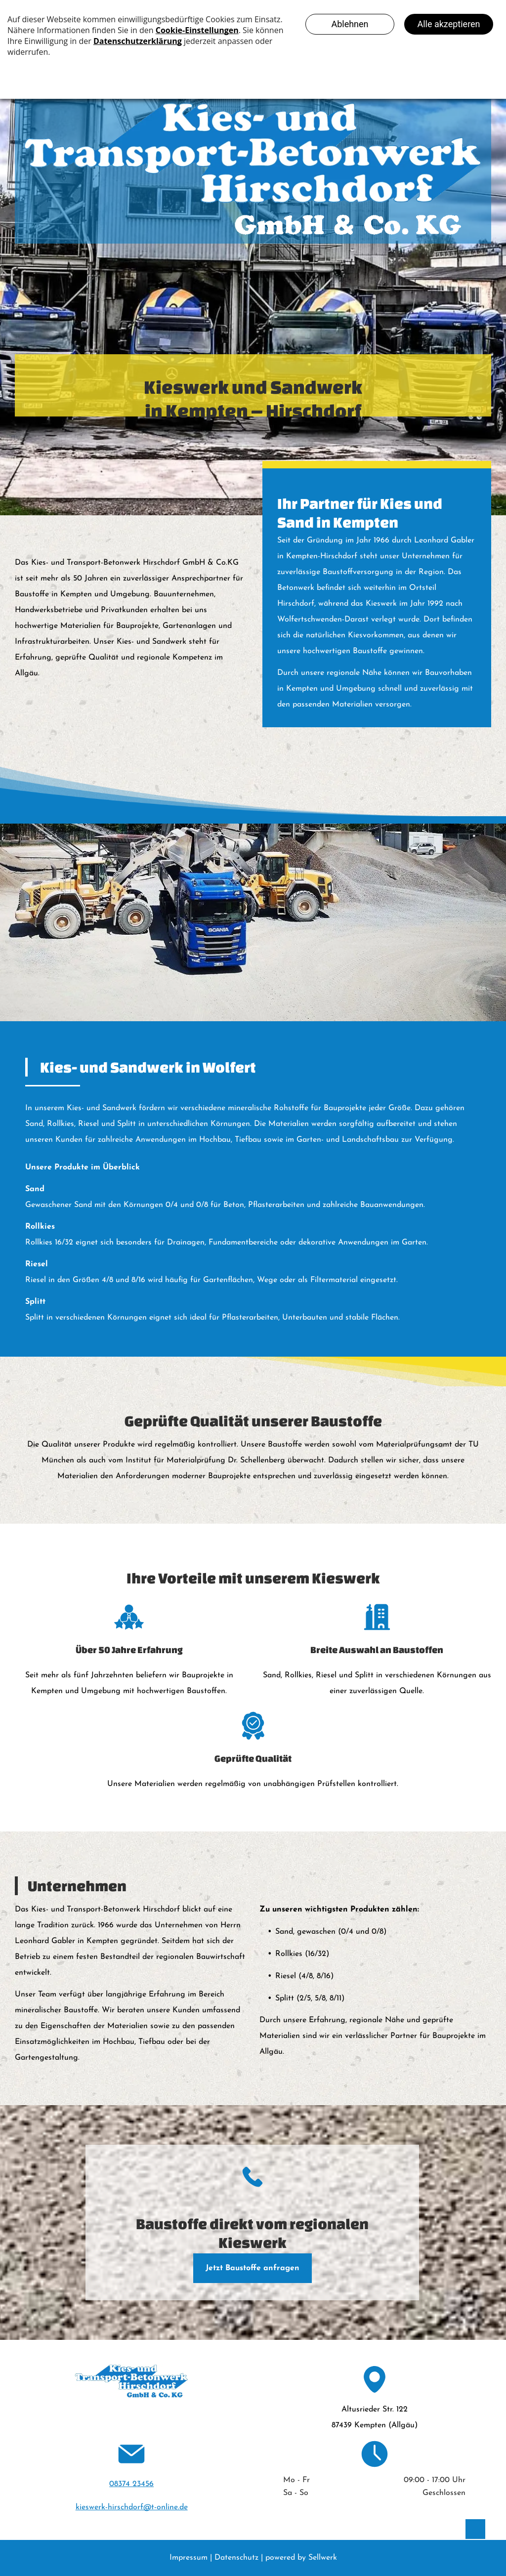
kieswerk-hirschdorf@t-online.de (132, 2507)
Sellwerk (322, 2558)
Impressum (188, 2558)
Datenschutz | (238, 2558)
